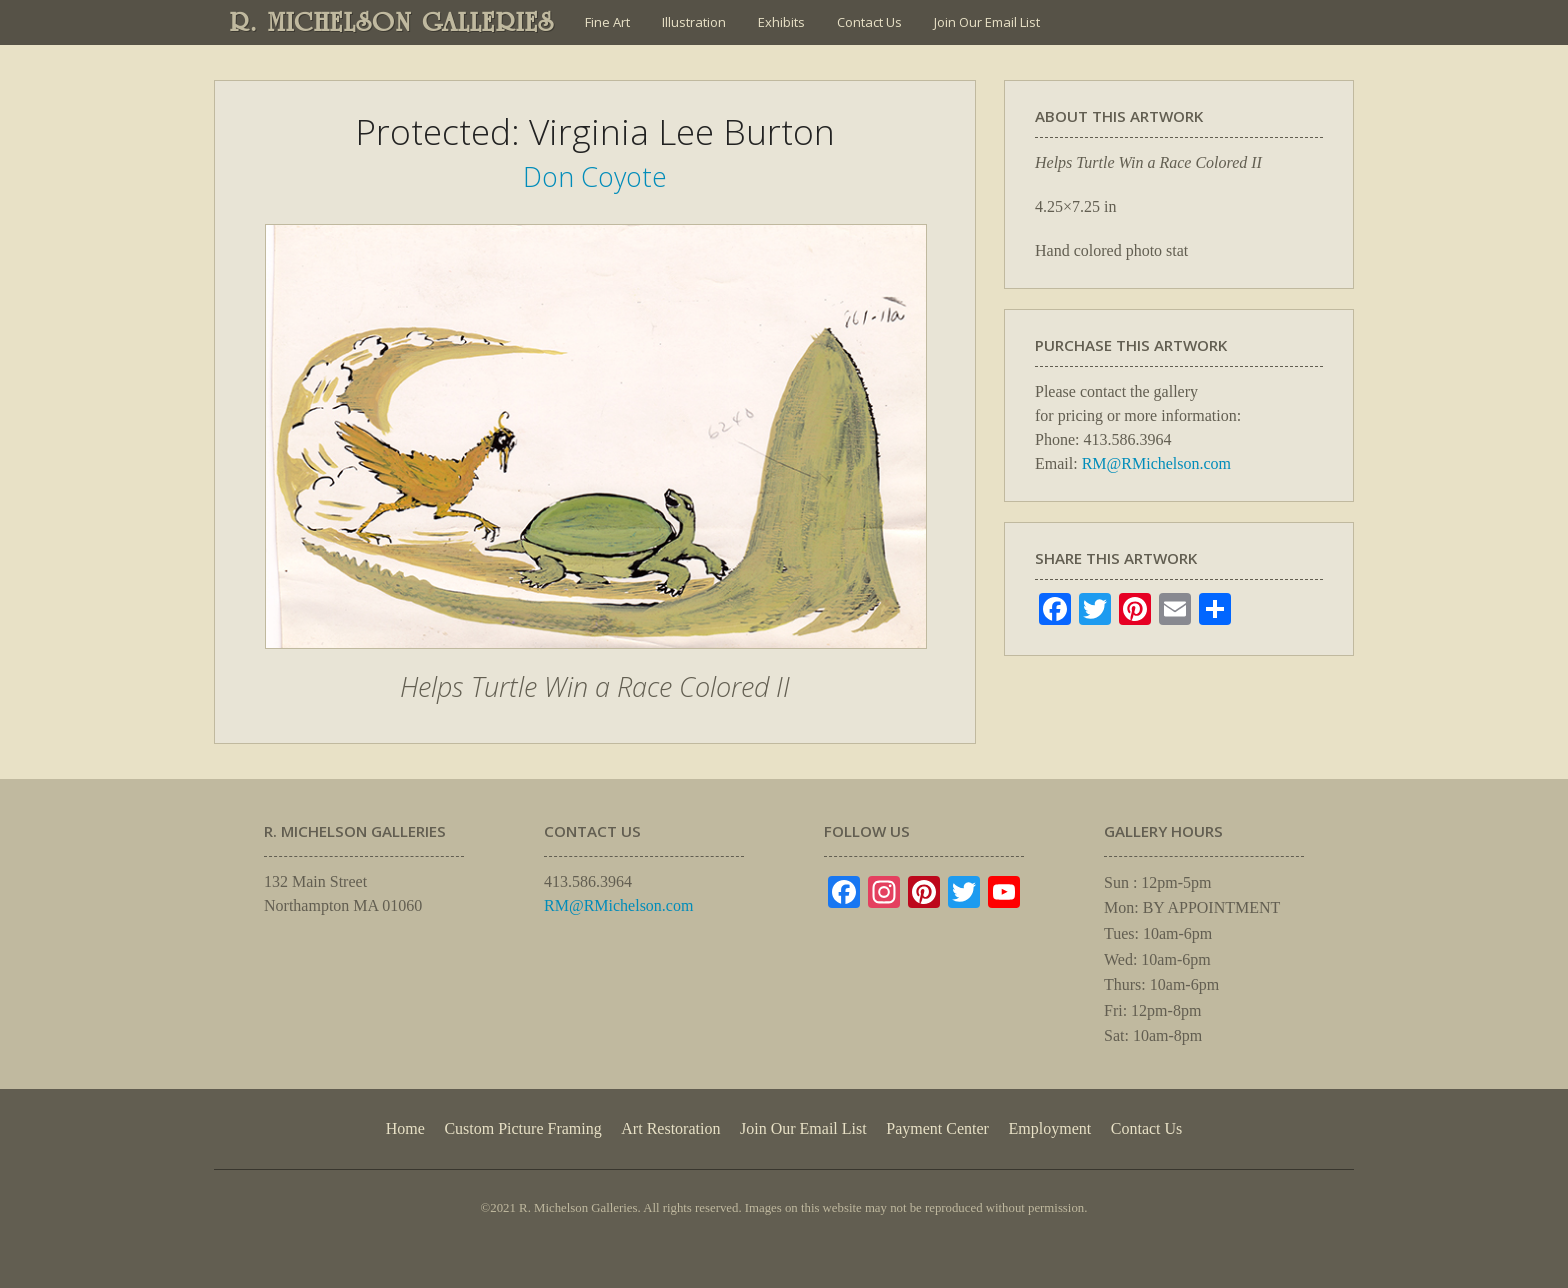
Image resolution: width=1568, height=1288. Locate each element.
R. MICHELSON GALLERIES (392, 22)
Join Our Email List (987, 22)
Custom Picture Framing (522, 1128)
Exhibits (781, 22)
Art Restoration (670, 1128)
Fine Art (607, 22)
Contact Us (869, 22)
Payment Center (937, 1128)
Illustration (694, 22)
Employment (1050, 1128)
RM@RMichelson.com (1156, 463)
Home (405, 1128)
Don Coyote (595, 176)
